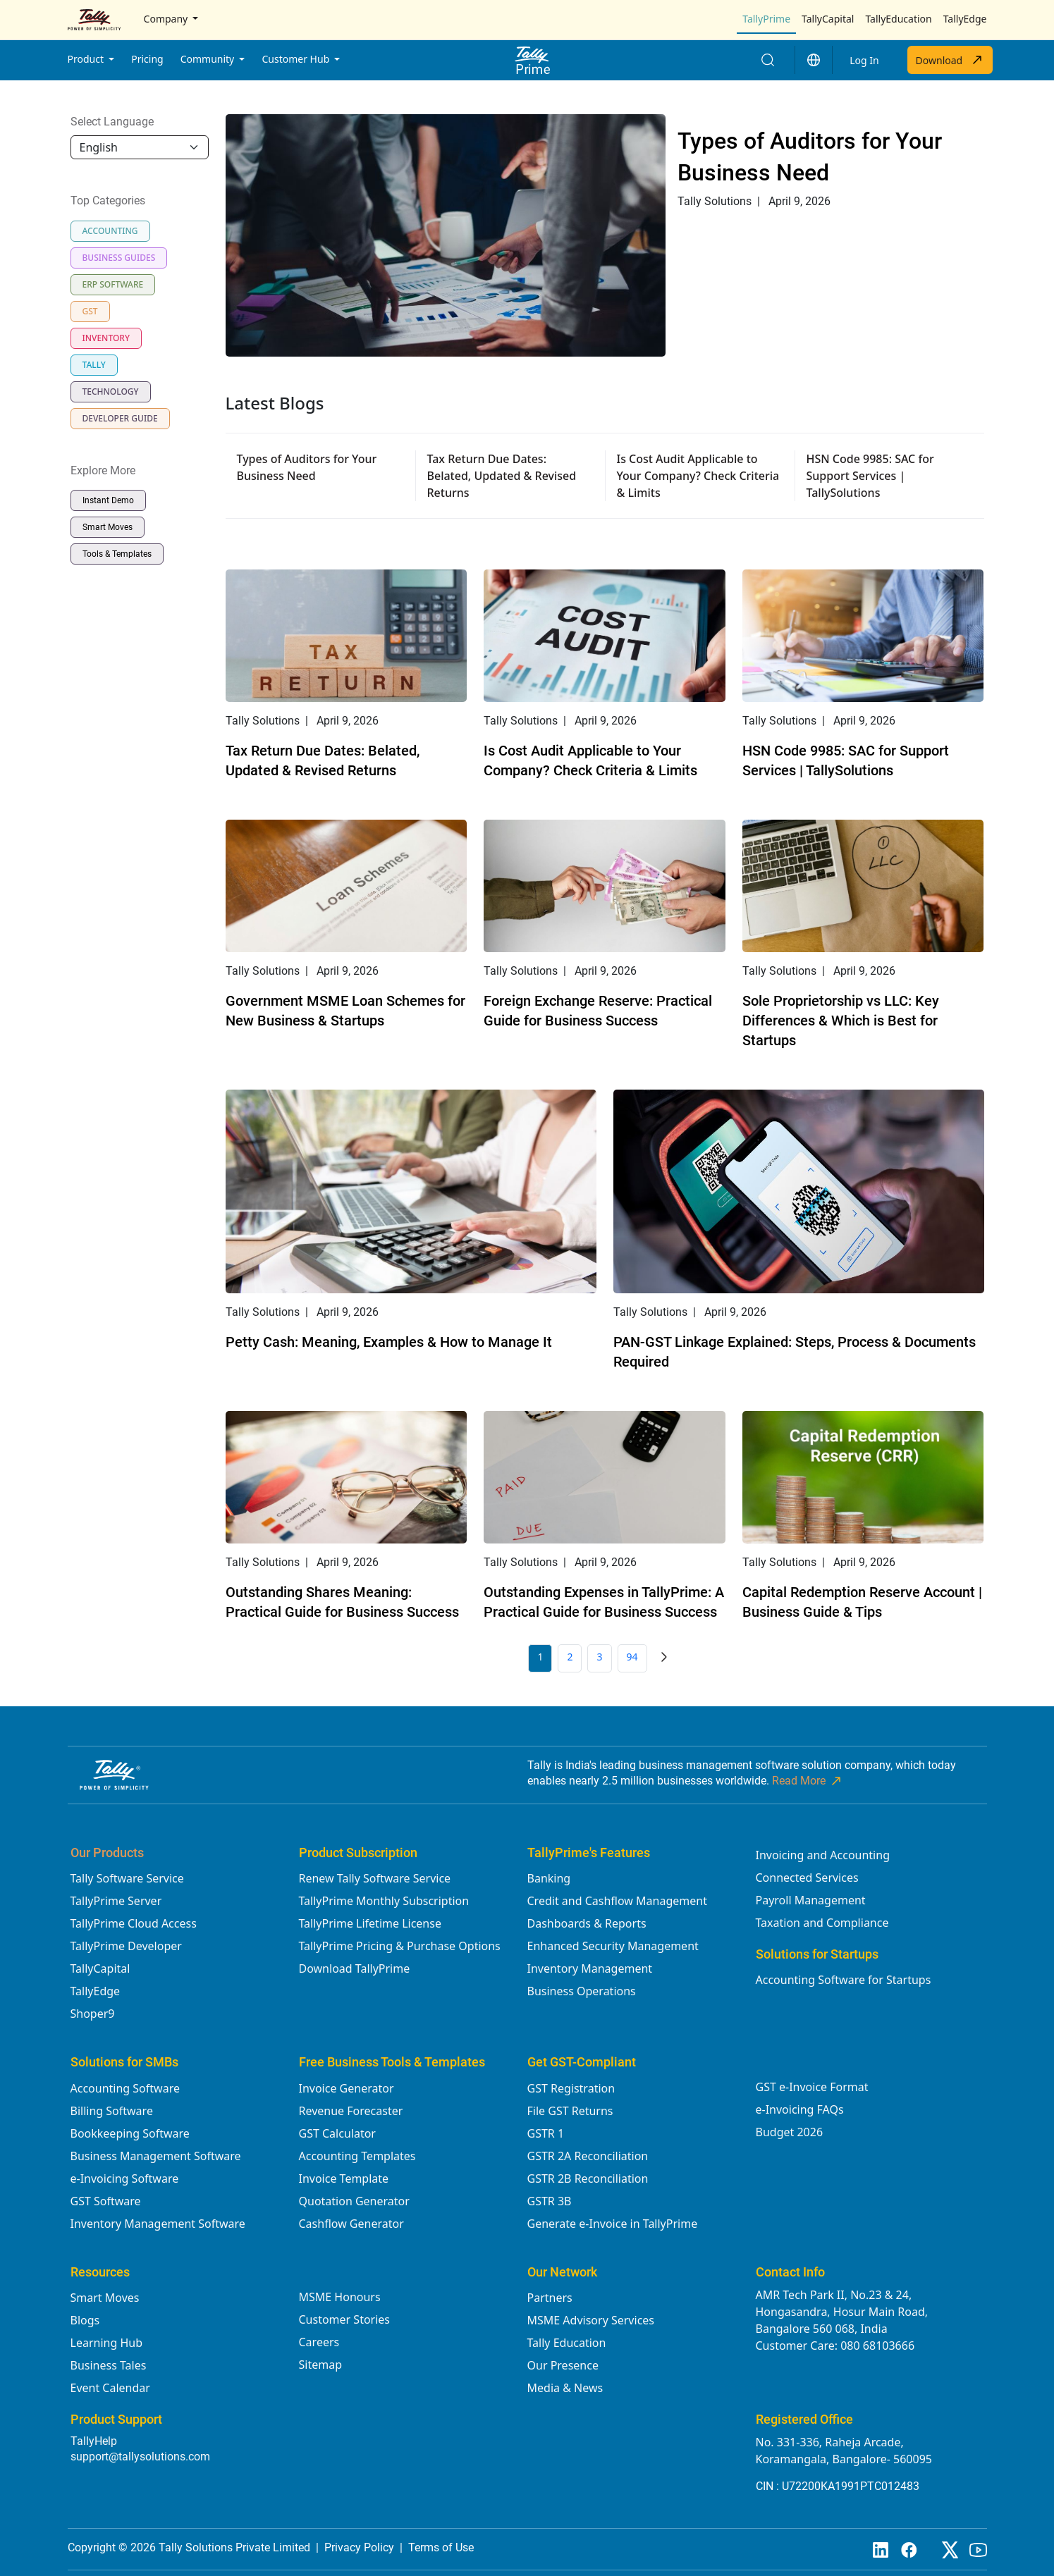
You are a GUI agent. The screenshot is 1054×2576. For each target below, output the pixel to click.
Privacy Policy (359, 2547)
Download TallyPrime (354, 1968)
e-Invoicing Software (125, 2178)
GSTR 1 (546, 2133)
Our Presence (563, 2365)
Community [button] (208, 59)
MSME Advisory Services (591, 2320)
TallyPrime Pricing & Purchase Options (400, 1946)
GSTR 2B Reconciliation (588, 2178)
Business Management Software (156, 2156)
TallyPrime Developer (126, 1946)
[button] (814, 60)
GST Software (106, 2201)
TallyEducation (898, 18)
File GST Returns (570, 2111)
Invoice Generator (346, 2088)
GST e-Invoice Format (812, 2087)
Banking (549, 1878)
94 (632, 1656)
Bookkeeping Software (130, 2133)
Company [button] (167, 18)
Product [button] (87, 59)
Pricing (147, 59)
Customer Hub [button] (296, 59)
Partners (549, 2297)
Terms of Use (441, 2547)
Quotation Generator (354, 2201)
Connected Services (807, 1877)
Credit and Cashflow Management (617, 1901)
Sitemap (321, 2364)
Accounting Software (125, 2088)
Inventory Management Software (158, 2223)
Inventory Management (590, 1968)
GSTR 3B (549, 2201)
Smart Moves (107, 527)
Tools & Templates (117, 554)
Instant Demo (108, 500)
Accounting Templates (357, 2156)
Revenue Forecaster (351, 2111)
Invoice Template (344, 2178)
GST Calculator (337, 2133)
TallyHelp (94, 2441)
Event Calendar (110, 2388)
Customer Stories (345, 2319)
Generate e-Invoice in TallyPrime (612, 2223)
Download (950, 60)
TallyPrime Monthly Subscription (384, 1901)
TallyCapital (828, 18)
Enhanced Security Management (613, 1946)
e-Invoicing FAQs (800, 2109)
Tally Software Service (127, 1878)
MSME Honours (340, 2297)
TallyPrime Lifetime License (370, 1923)
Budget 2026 (789, 2132)
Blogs (85, 2320)
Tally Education (566, 2342)
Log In (864, 60)
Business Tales (109, 2365)
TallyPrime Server (116, 1901)
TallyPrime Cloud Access (134, 1923)
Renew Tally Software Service (375, 1878)
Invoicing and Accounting (823, 1855)
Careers (319, 2342)
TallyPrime (766, 18)
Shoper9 (93, 2013)
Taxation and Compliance (822, 1922)
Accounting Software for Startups (843, 1980)
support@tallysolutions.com (140, 2456)
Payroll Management (811, 1900)
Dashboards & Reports (587, 1923)
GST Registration (571, 2088)
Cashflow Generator (351, 2223)
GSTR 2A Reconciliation (588, 2156)
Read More (807, 1781)
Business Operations (581, 1991)
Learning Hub (106, 2342)
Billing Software (112, 2111)
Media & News (565, 2388)
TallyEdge (965, 18)
